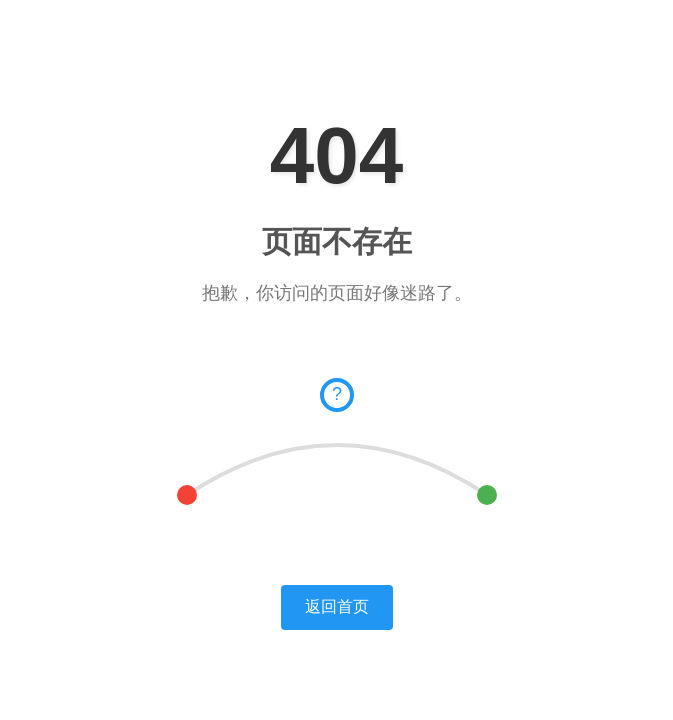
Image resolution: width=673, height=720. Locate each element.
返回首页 (337, 606)
